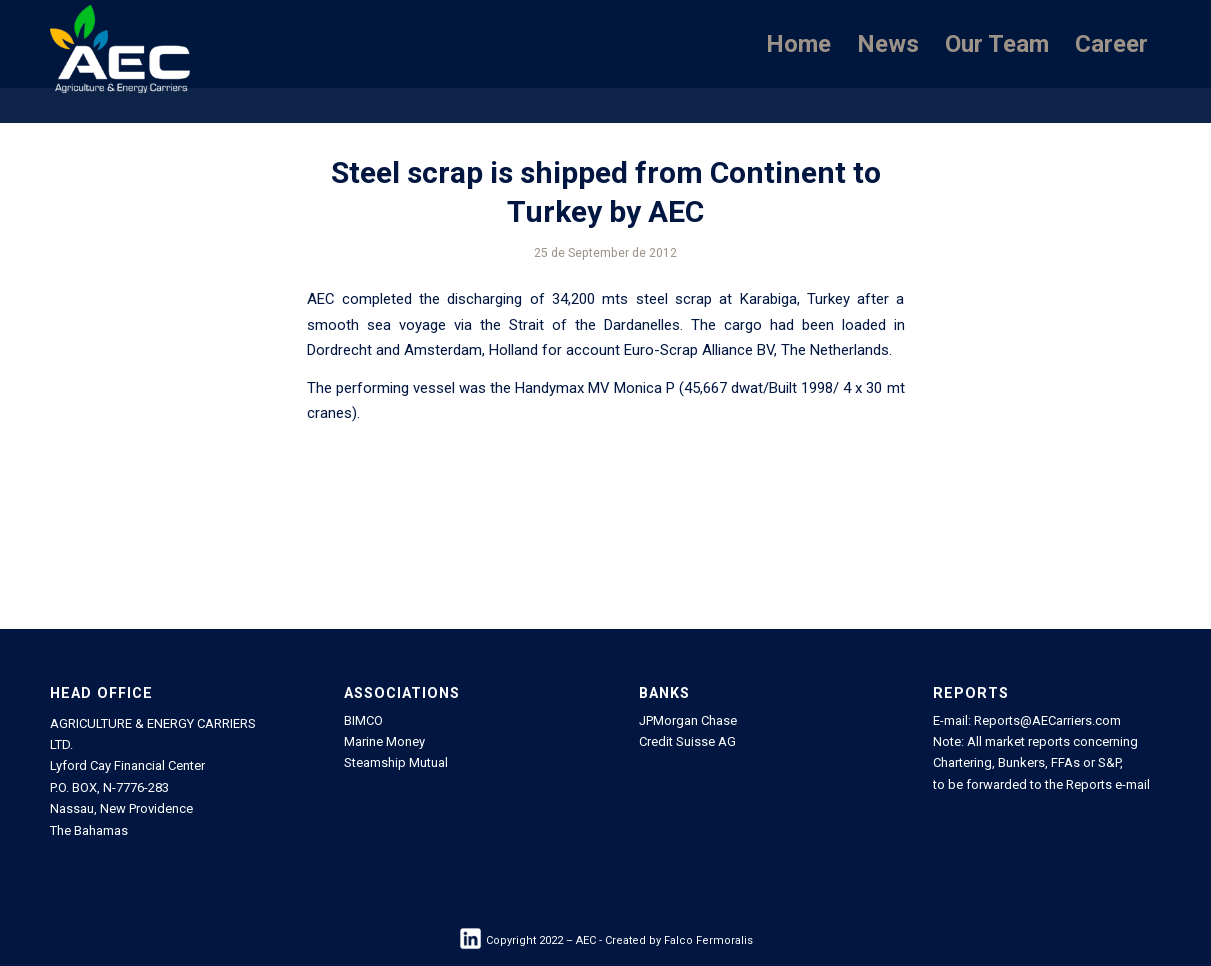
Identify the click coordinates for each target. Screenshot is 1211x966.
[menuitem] (798, 44)
